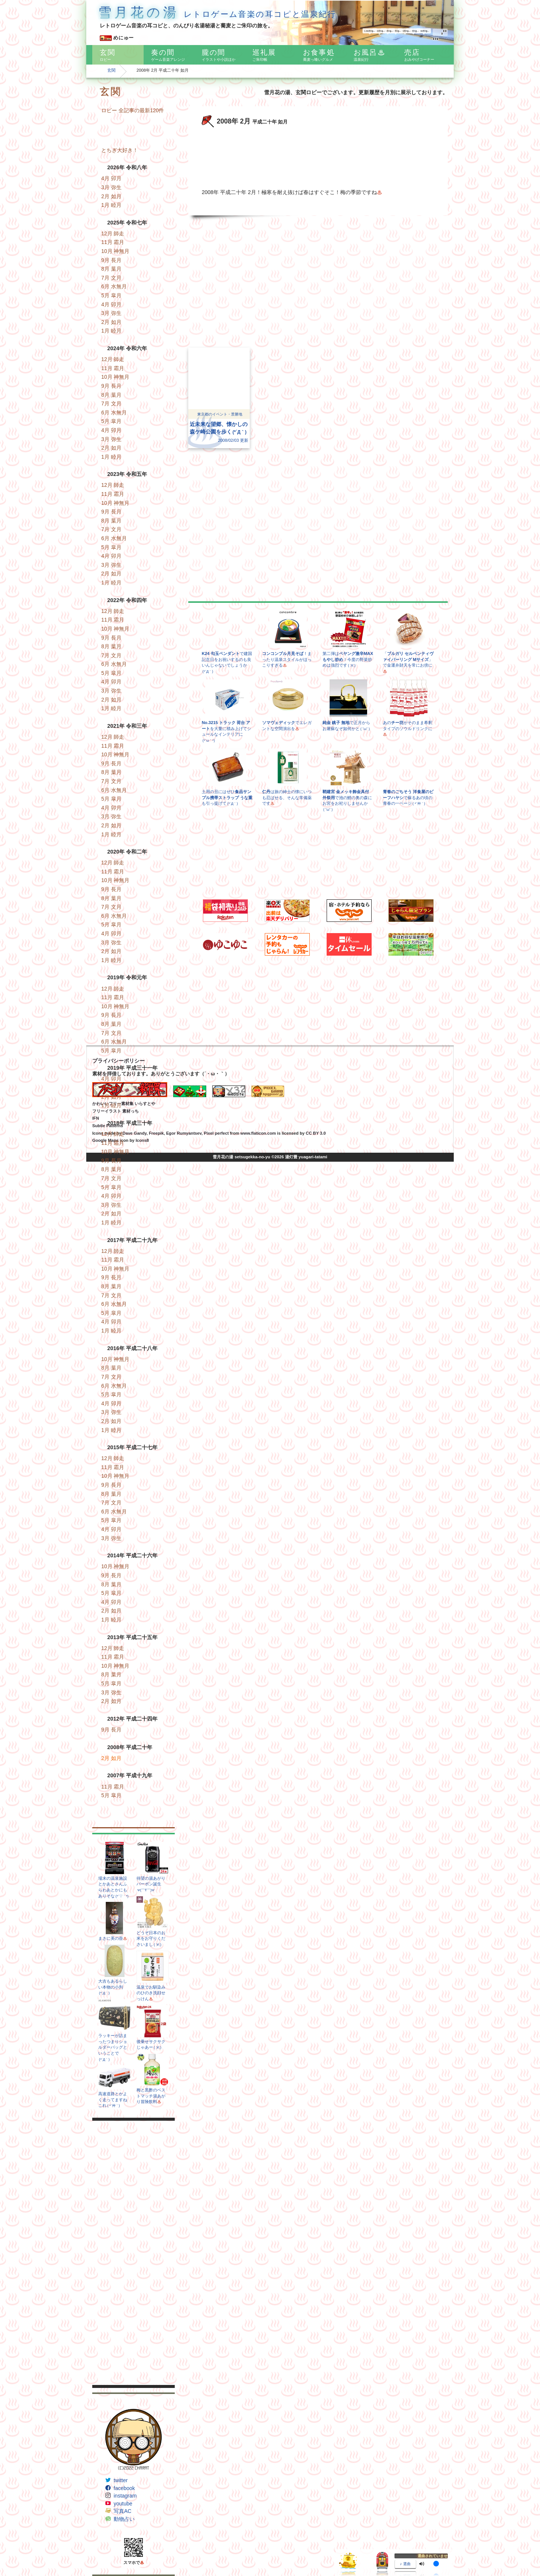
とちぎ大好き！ (119, 150)
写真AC (122, 2511)
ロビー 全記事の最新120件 (132, 110)
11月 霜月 (112, 242)
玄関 (111, 70)
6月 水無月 (114, 286)
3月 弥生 (111, 187)
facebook (124, 2488)
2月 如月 (111, 196)
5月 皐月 (111, 295)
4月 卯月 (111, 178)
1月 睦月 (111, 205)
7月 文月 (111, 278)
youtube (123, 2504)
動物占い (124, 2519)
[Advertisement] (133, 2252)
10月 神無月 (115, 251)
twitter (121, 2480)
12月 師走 (112, 233)
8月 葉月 (111, 269)
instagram (125, 2496)
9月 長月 (111, 260)
